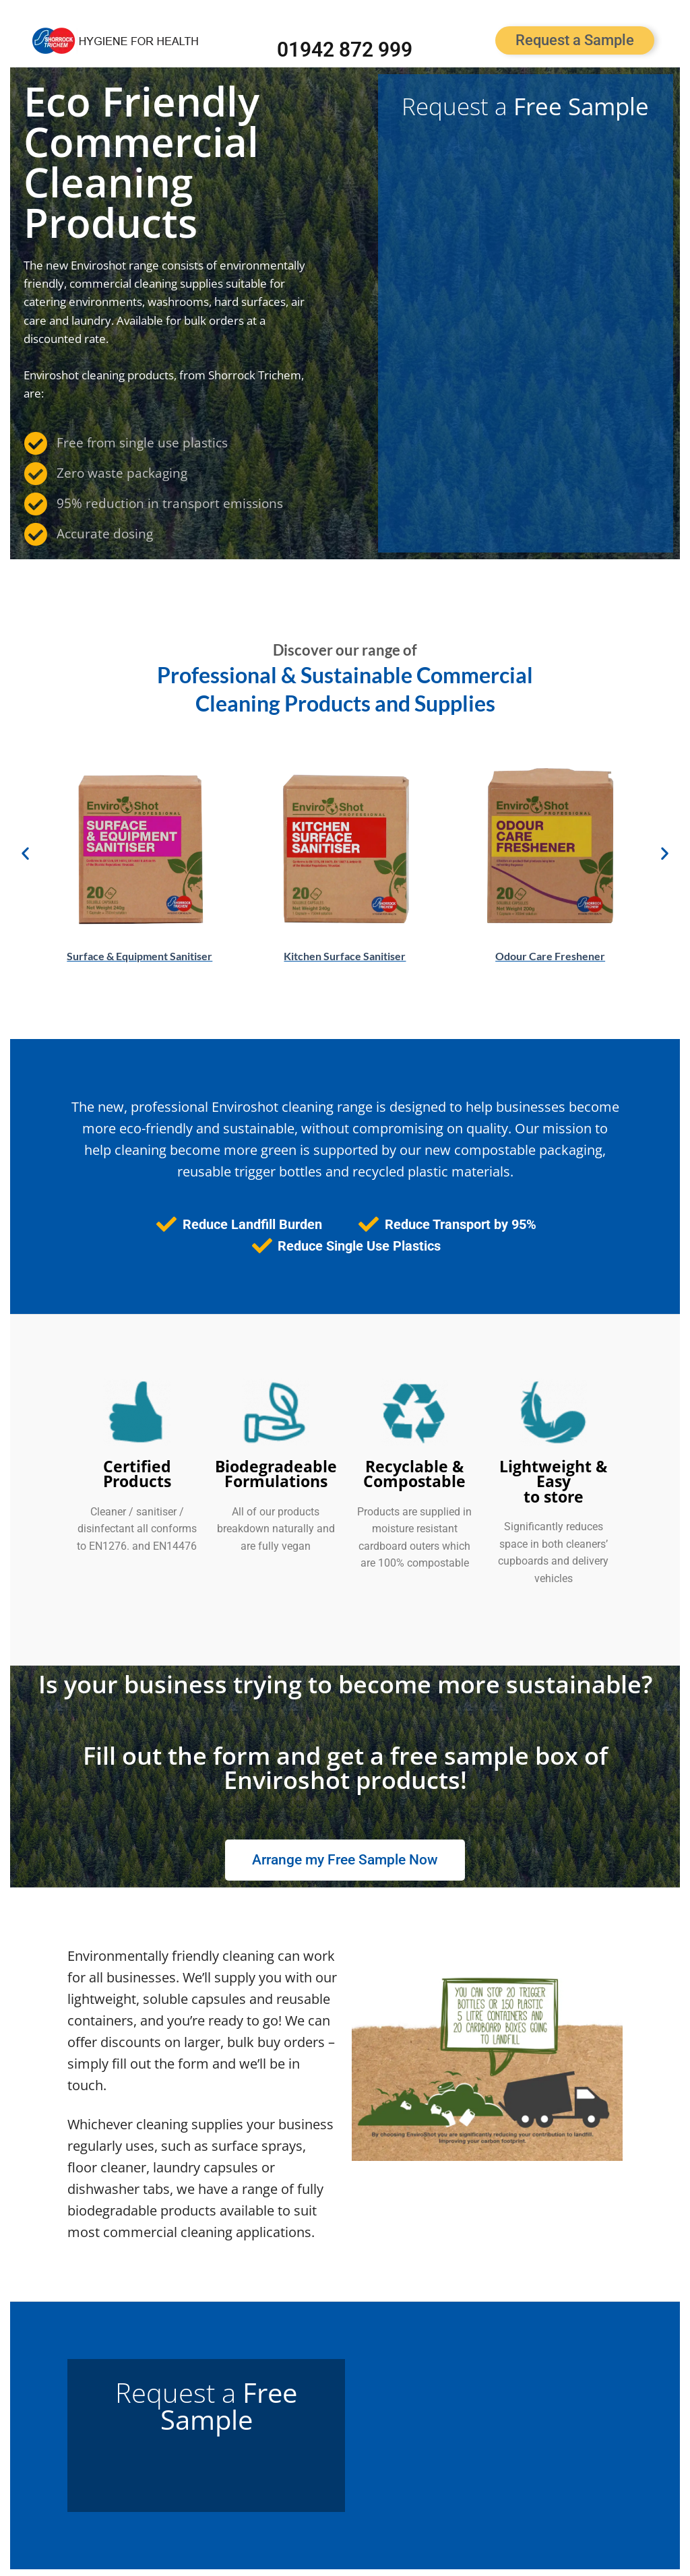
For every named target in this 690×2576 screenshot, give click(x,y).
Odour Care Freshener (550, 955)
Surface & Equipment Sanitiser (139, 955)
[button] (25, 852)
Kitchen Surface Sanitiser (345, 955)
